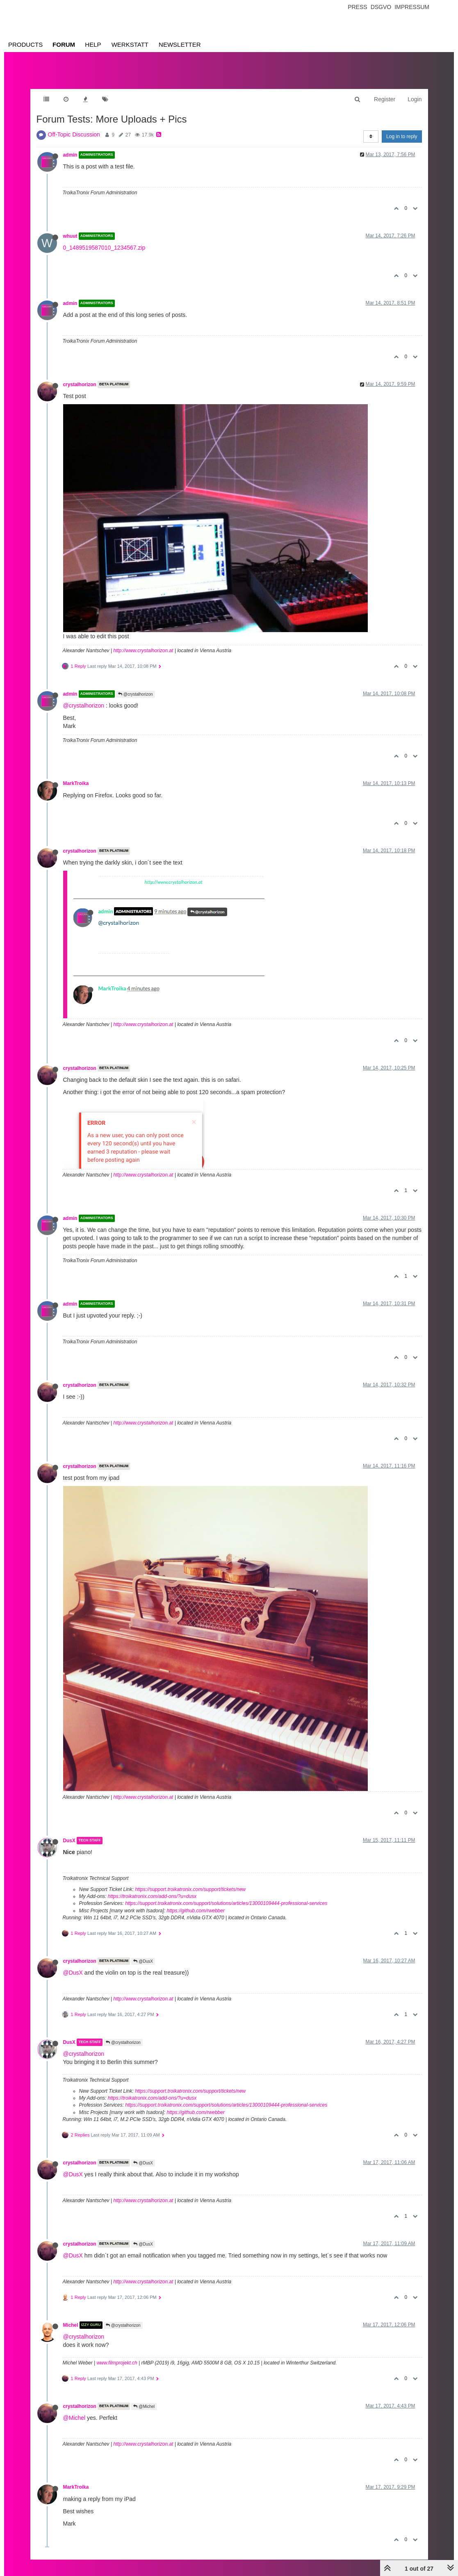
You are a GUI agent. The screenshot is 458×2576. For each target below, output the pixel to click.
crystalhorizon (79, 384)
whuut (70, 236)
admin (70, 155)
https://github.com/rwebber (196, 1911)
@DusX (143, 1961)
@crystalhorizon (135, 694)
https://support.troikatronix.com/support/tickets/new (190, 1889)
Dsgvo (381, 7)
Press (357, 7)
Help (93, 44)
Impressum (411, 7)
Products (25, 44)
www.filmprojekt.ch (116, 2363)
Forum (63, 44)
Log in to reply (401, 136)
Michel (70, 2325)
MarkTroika (76, 783)
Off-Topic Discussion (74, 134)
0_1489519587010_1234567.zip (104, 247)
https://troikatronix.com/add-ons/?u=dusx (152, 1896)
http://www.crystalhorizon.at (143, 650)
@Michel (144, 2406)
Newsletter (180, 44)
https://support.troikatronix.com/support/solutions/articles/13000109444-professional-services (226, 1903)
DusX (69, 1840)
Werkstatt (130, 44)
